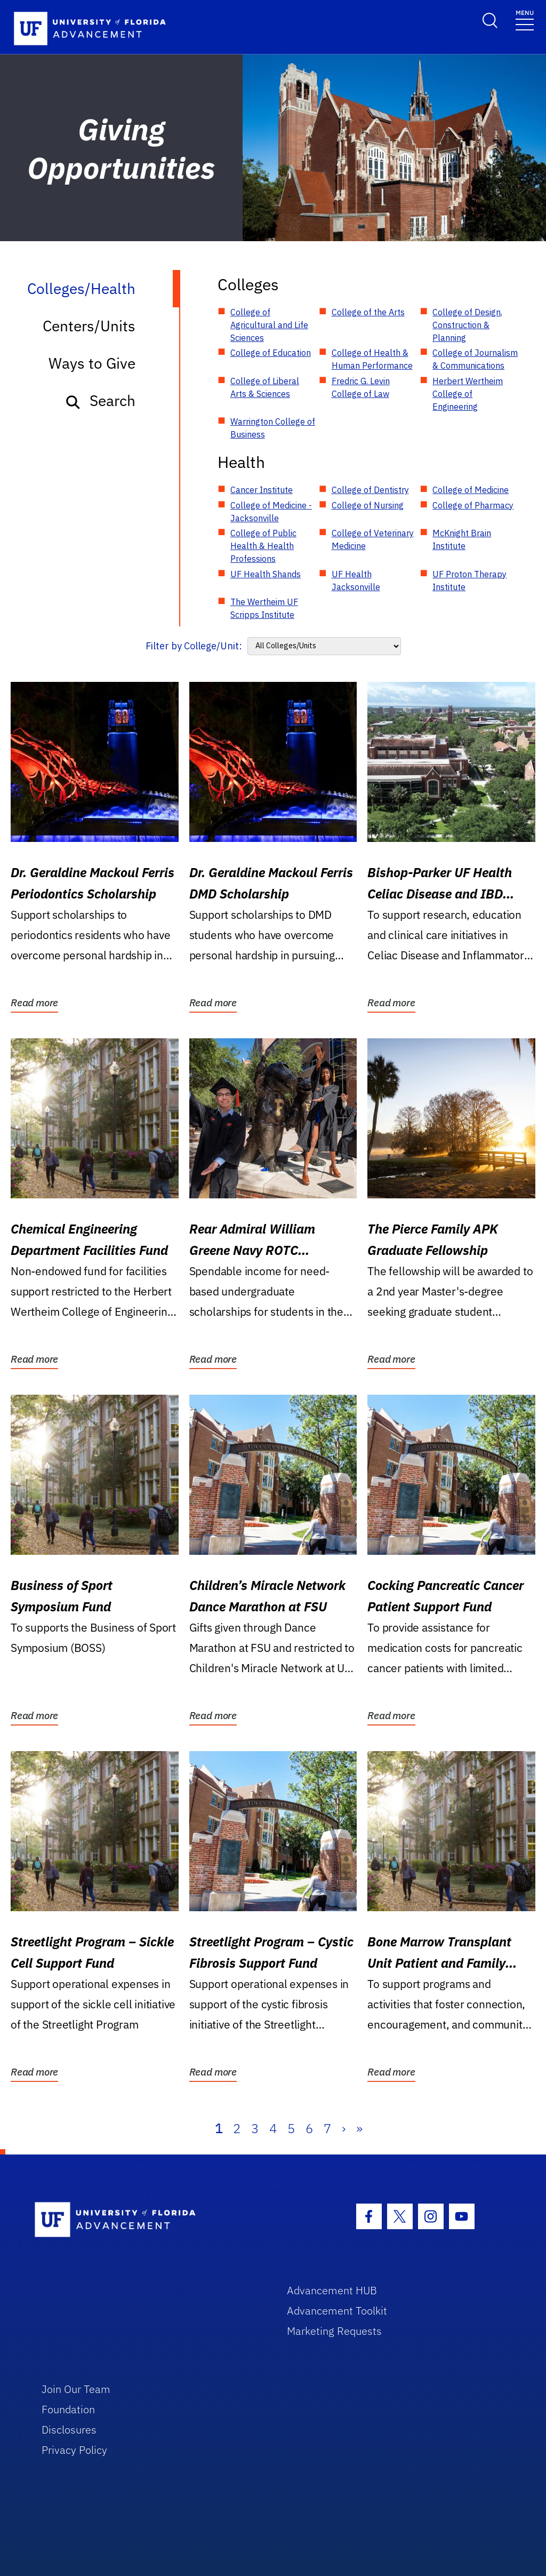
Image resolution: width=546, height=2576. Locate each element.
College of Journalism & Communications (475, 359)
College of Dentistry (370, 489)
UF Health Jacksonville (356, 580)
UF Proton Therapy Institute (469, 580)
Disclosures (69, 2429)
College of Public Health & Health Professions (263, 546)
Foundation (68, 2409)
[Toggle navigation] (524, 19)
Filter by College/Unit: (194, 646)
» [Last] (359, 2128)
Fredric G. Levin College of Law (361, 387)
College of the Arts (368, 312)
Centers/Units (89, 326)
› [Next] (344, 2128)
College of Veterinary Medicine (373, 539)
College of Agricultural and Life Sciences (269, 325)
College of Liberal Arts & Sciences (264, 387)
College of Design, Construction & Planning (467, 325)
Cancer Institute (261, 489)
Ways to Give (92, 363)
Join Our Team (76, 2389)
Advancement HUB (332, 2290)
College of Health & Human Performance (372, 359)
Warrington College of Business (272, 428)
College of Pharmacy (472, 505)
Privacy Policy (74, 2450)
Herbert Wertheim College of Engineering (467, 394)
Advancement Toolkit (337, 2310)
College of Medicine (470, 489)
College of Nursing (368, 505)
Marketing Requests (334, 2331)
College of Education (270, 352)
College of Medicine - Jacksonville (271, 511)
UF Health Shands (265, 574)
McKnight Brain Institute (461, 539)
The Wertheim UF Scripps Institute (264, 608)
